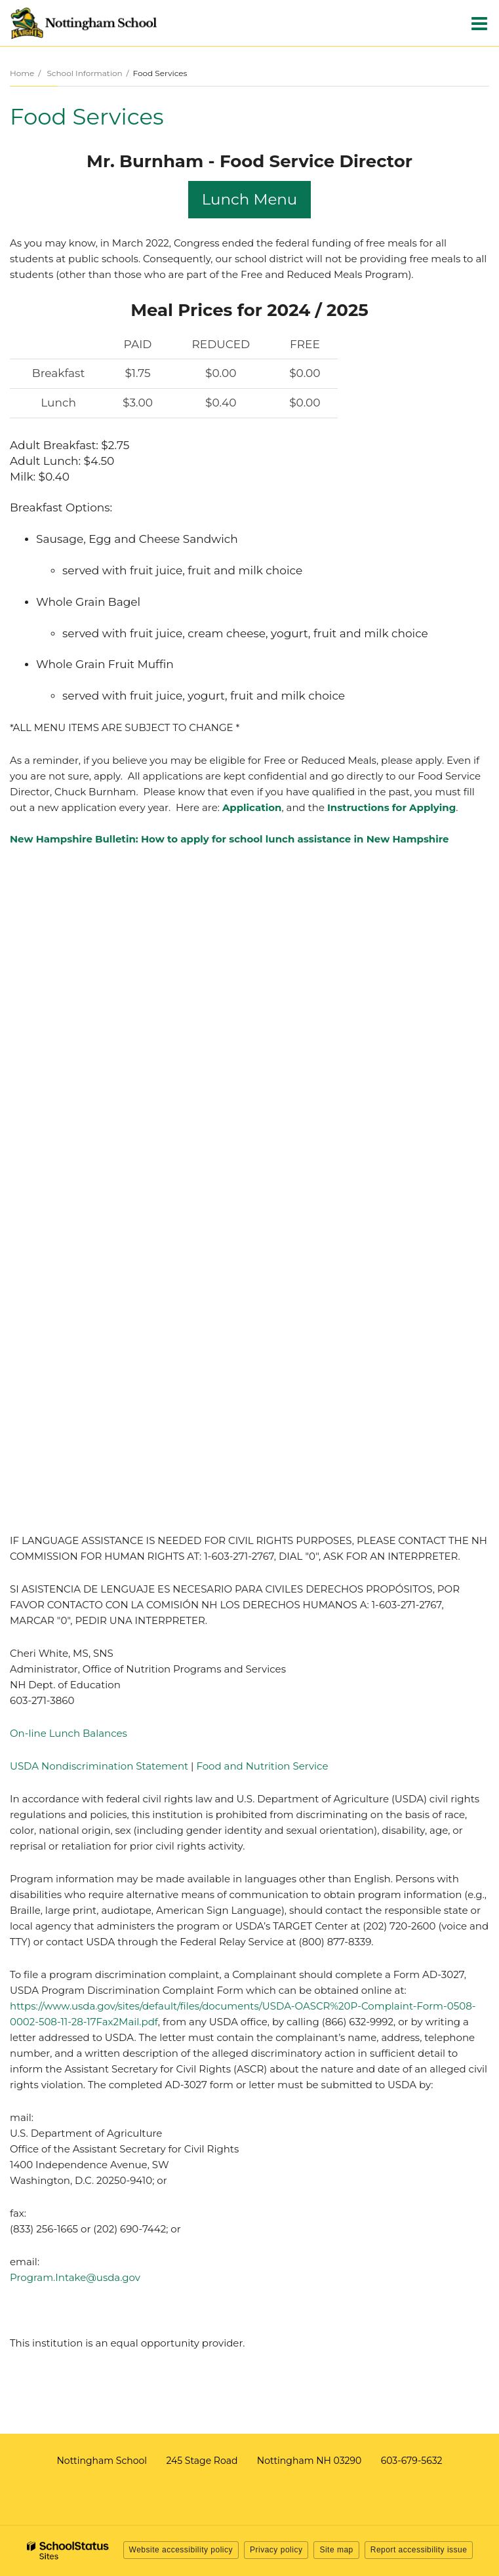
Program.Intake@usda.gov (75, 2277)
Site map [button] (336, 2549)
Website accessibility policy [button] (181, 2549)
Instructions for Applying (391, 807)
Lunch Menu (250, 199)
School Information (84, 73)
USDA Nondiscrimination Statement (99, 1766)
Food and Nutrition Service (261, 1766)
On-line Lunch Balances (68, 1733)
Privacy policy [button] (276, 2549)
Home (22, 73)
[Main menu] (479, 23)
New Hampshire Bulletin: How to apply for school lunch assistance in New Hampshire (229, 839)
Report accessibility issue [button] (419, 2549)
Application (252, 807)
